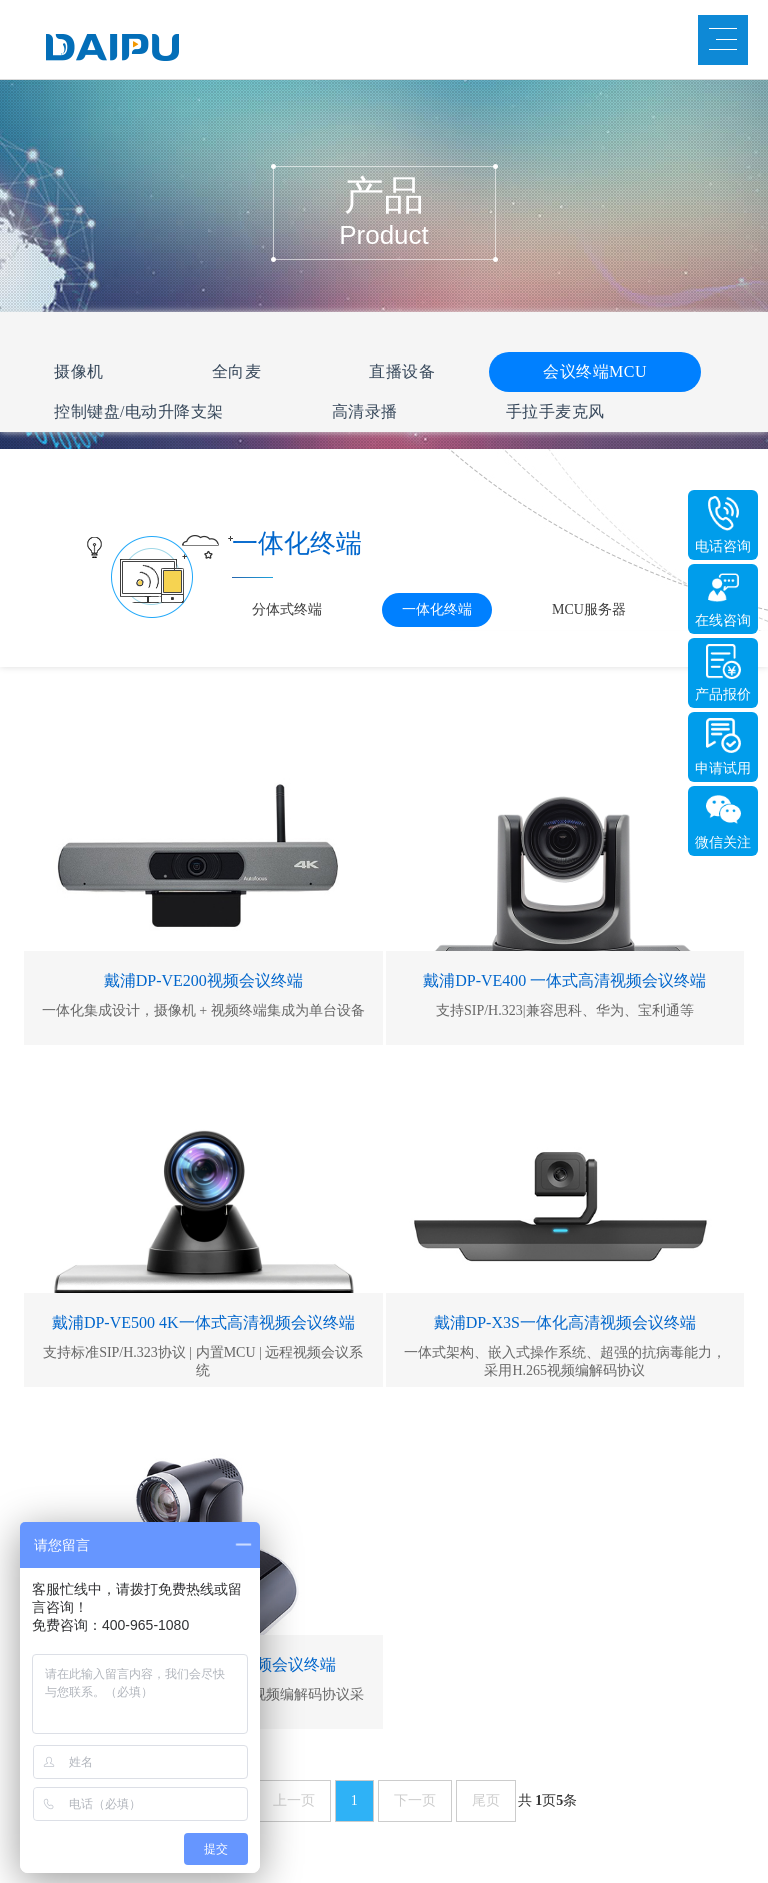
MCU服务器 (589, 609)
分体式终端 (287, 609)
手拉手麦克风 (555, 411)
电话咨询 (723, 546)
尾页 (486, 1800)
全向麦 (237, 371)
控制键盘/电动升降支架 (139, 411)
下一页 (415, 1800)
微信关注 (723, 842)
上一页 (294, 1800)
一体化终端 (437, 609)
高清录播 (365, 411)
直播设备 (402, 371)
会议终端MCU (595, 371)
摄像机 (79, 371)
